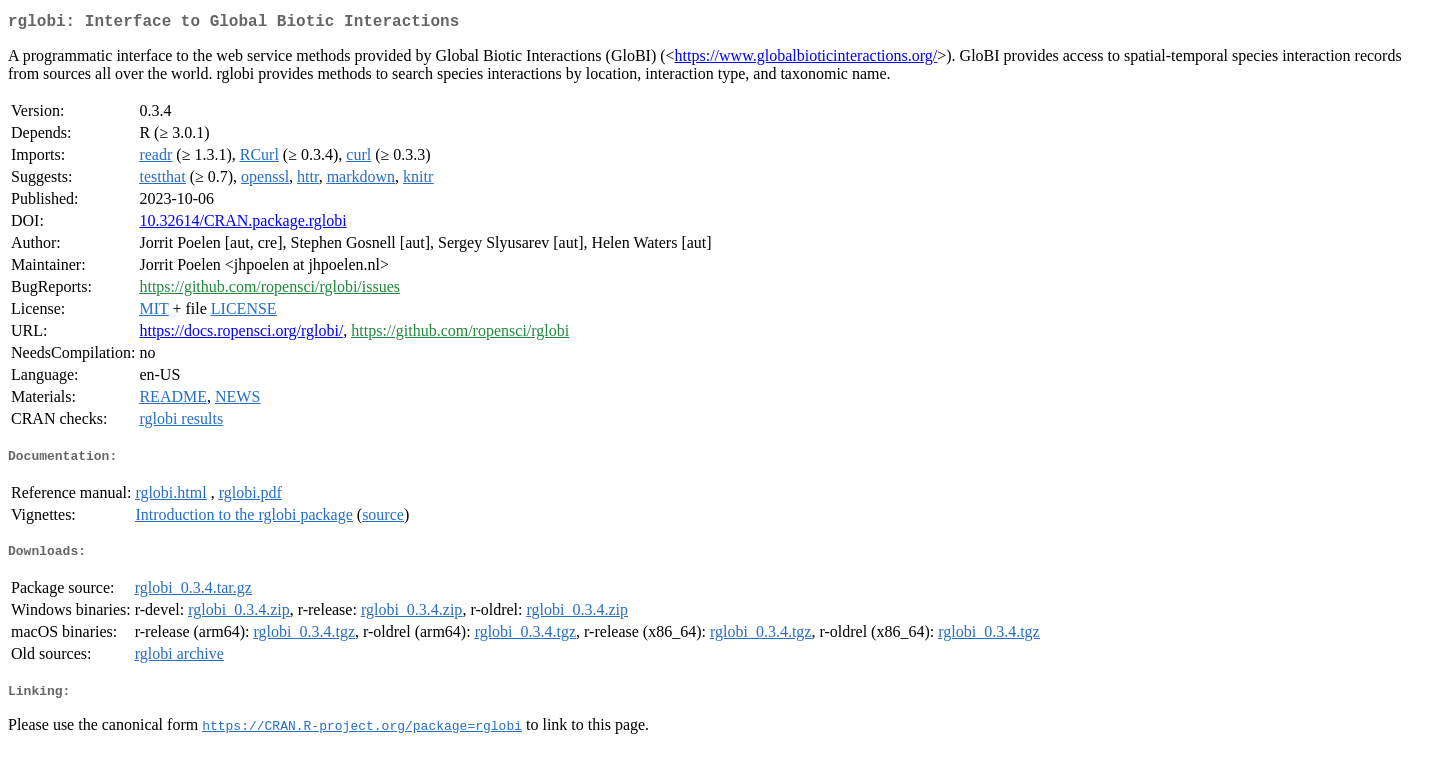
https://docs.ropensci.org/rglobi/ (241, 334)
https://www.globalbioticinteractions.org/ (806, 59)
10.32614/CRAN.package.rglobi (242, 224)
